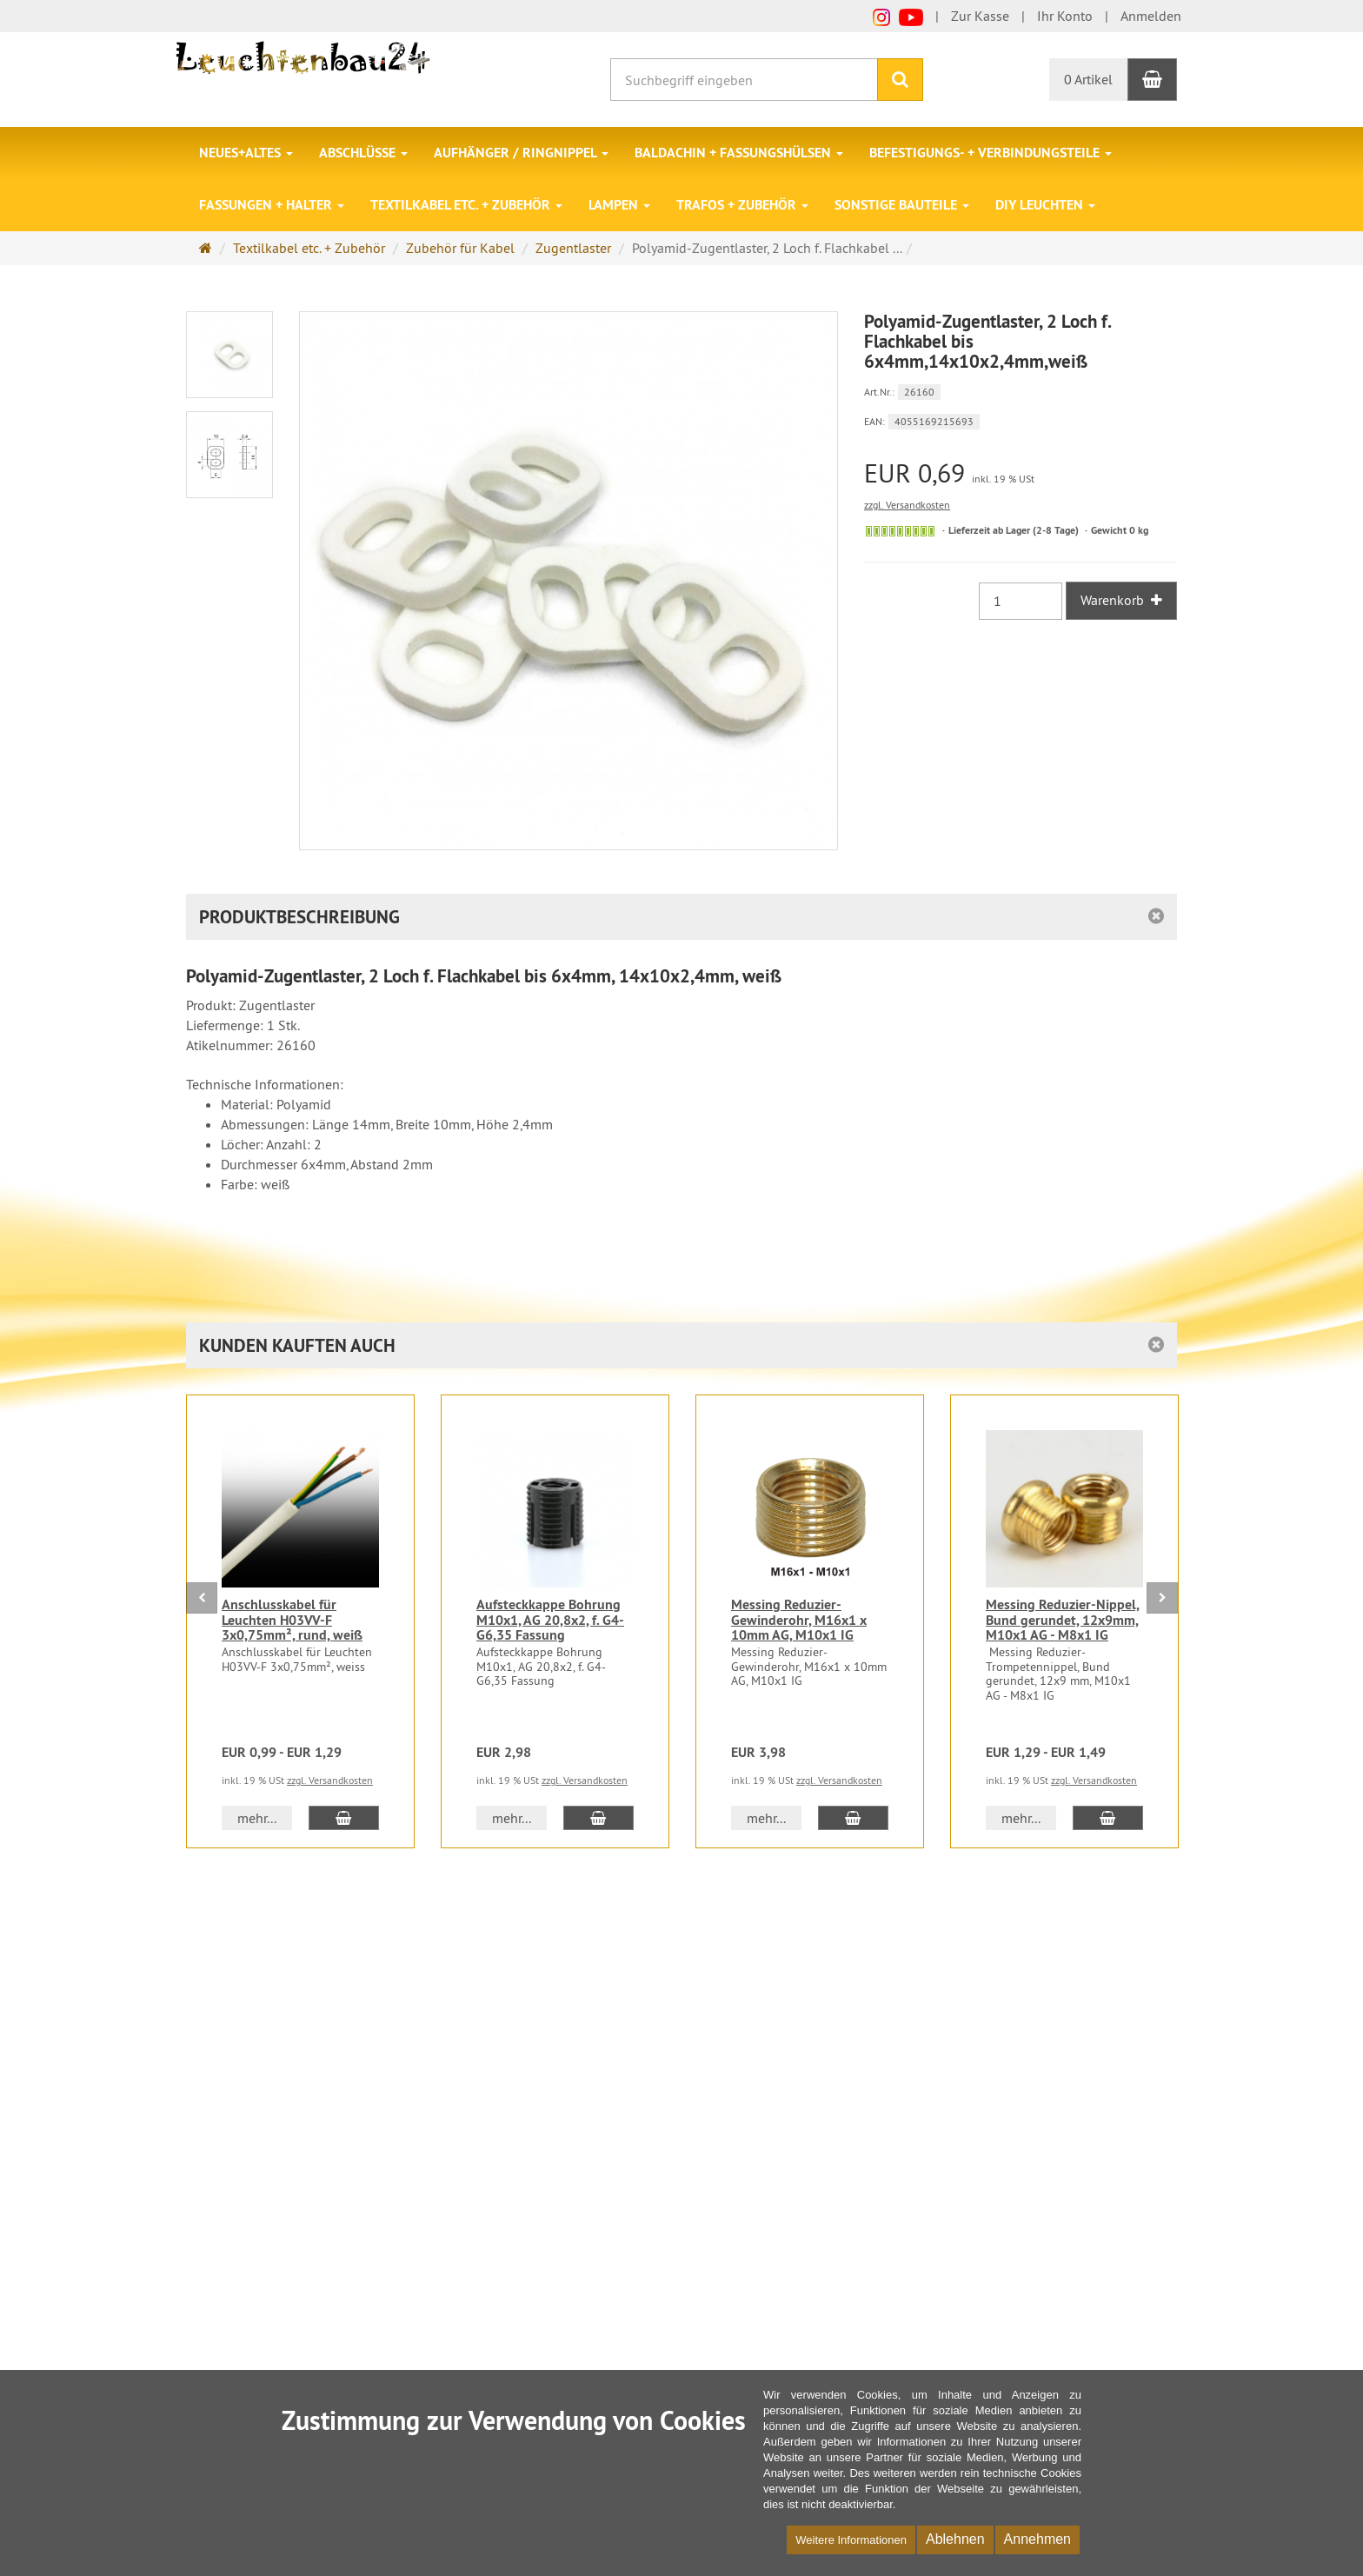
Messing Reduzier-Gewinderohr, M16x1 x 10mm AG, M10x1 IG (799, 1619)
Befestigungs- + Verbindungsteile (990, 152)
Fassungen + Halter (271, 205)
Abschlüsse (363, 152)
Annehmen (1037, 2539)
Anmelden (1150, 15)
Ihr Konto (1065, 15)
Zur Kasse (980, 15)
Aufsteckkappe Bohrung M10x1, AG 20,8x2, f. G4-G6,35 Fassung (550, 1619)
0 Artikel (1088, 79)
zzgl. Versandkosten (907, 504)
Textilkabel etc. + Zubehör (466, 205)
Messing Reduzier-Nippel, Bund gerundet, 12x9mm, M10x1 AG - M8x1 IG (1063, 1619)
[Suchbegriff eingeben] (744, 79)
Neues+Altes (246, 152)
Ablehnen (955, 2539)
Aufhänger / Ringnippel (521, 152)
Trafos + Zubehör (742, 205)
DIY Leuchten (1045, 205)
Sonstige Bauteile (901, 205)
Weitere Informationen (851, 2539)
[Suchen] (900, 79)
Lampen (619, 205)
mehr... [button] (256, 1818)
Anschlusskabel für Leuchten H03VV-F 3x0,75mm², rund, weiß (292, 1619)
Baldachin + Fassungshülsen (739, 152)
